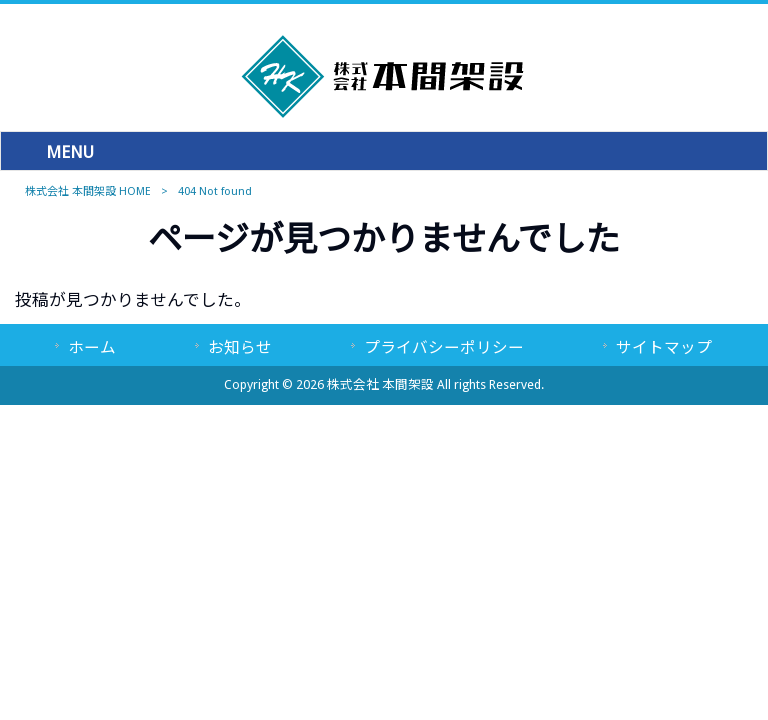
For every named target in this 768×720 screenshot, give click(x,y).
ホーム (92, 347)
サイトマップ (664, 347)
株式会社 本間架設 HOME (88, 191)
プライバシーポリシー (444, 347)
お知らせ (240, 347)
